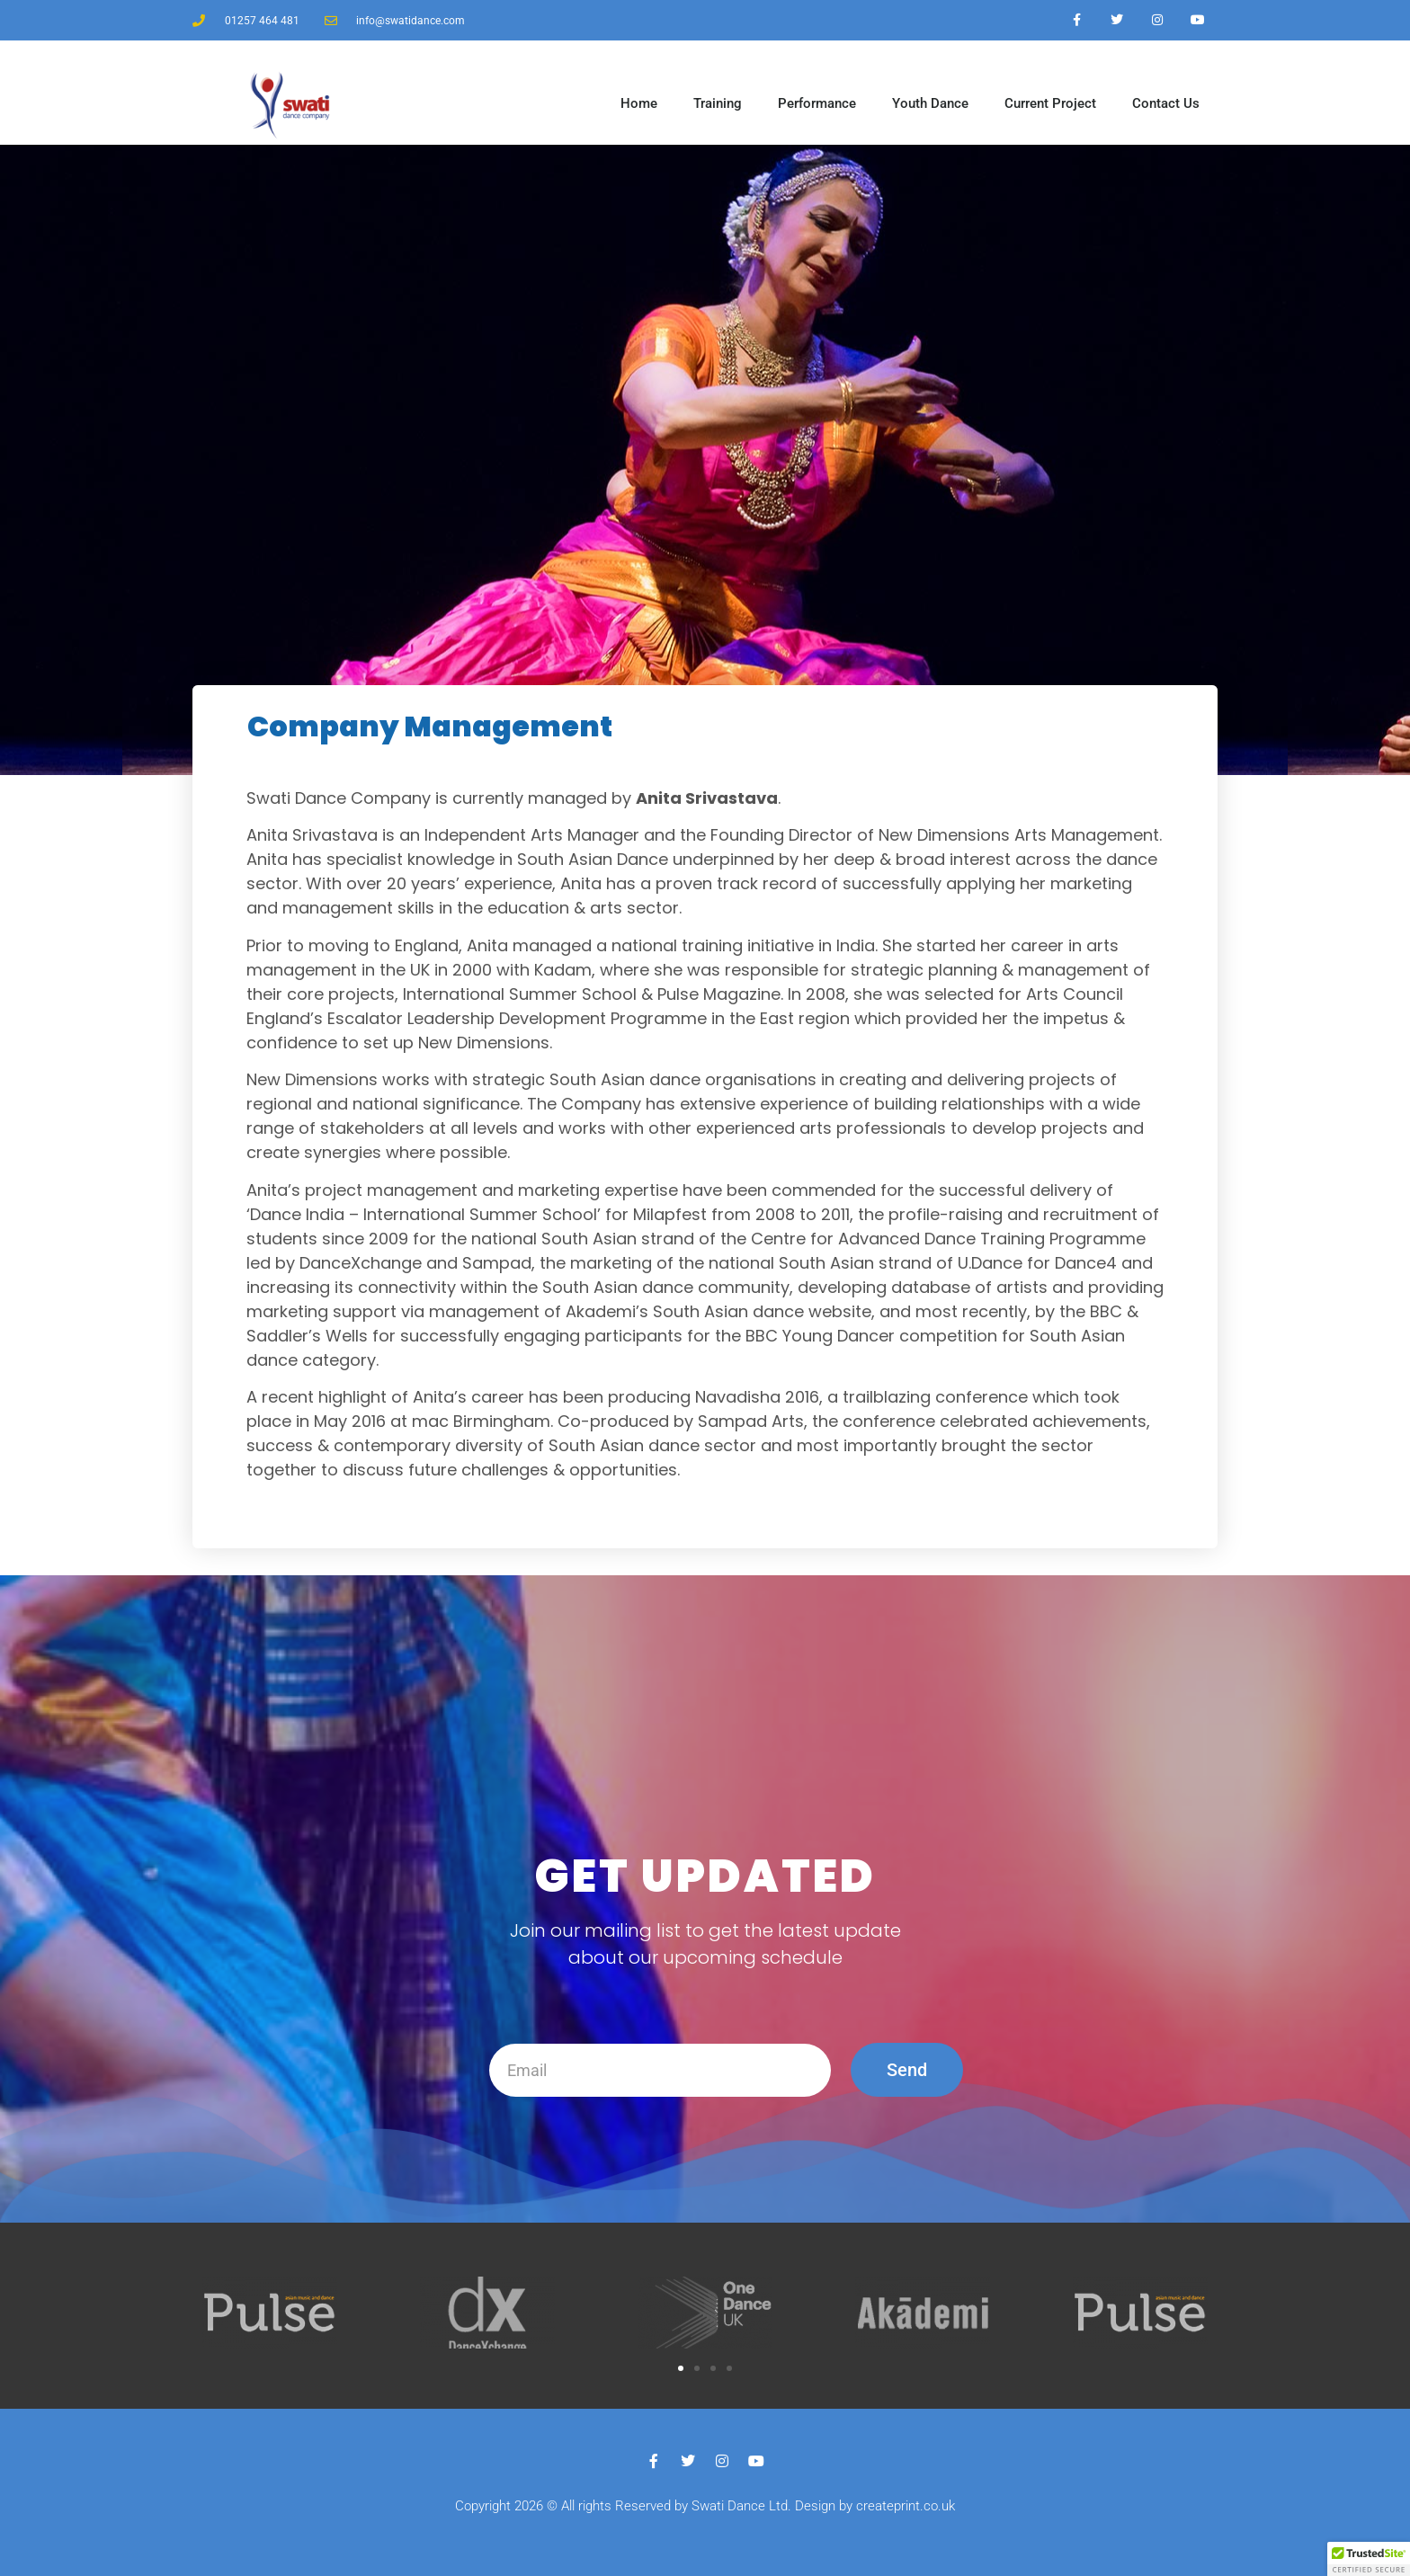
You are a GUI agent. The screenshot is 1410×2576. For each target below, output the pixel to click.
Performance (817, 103)
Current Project (1050, 103)
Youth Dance (930, 103)
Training (717, 103)
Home (638, 103)
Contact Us (1166, 103)
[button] (680, 2368)
